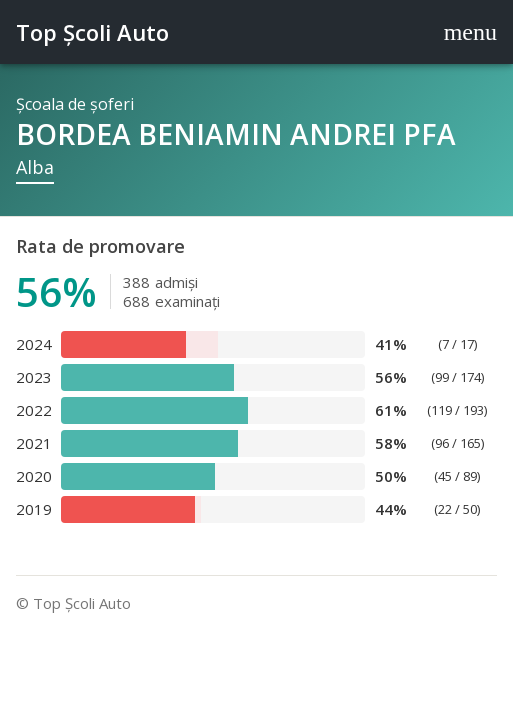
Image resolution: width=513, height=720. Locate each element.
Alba (35, 167)
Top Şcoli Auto (92, 32)
